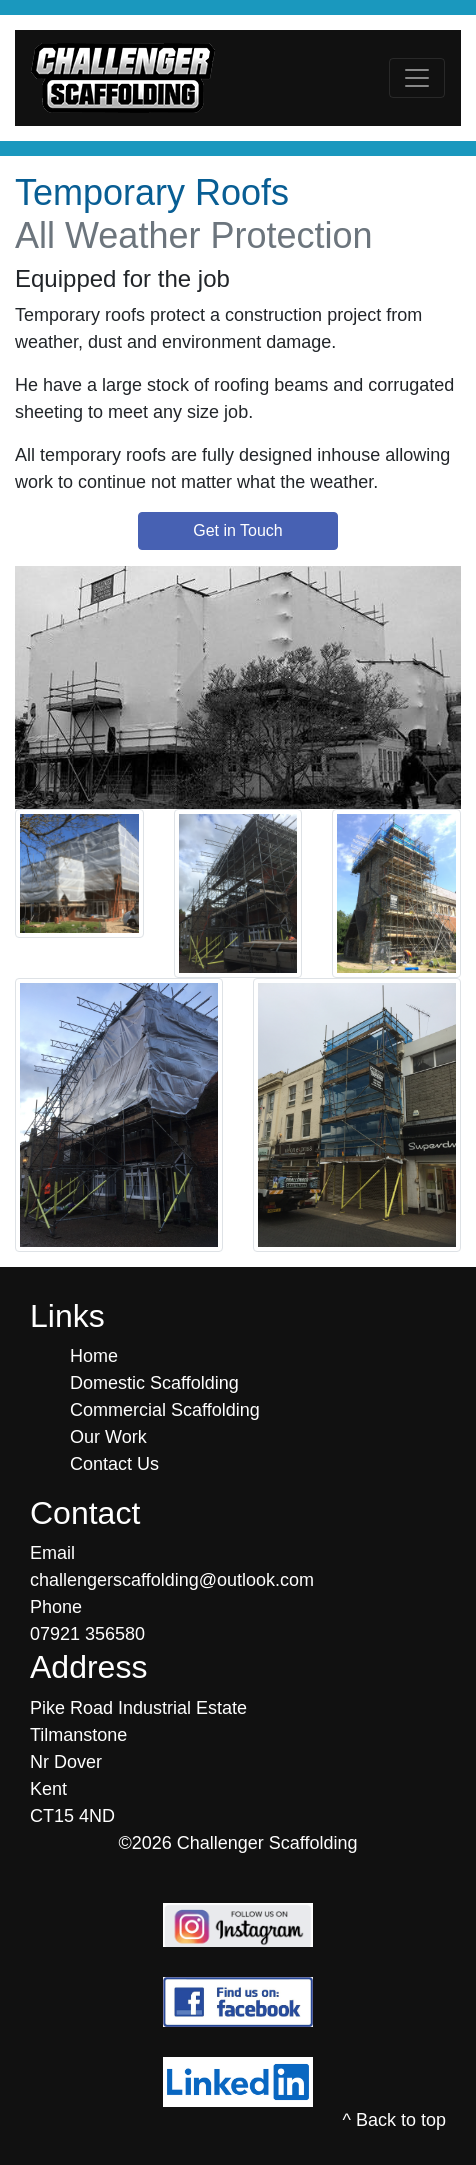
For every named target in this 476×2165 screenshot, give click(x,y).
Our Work (108, 1437)
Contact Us (114, 1464)
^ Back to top (395, 2120)
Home (94, 1356)
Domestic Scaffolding (154, 1383)
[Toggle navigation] (417, 78)
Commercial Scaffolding (165, 1410)
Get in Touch (238, 530)
